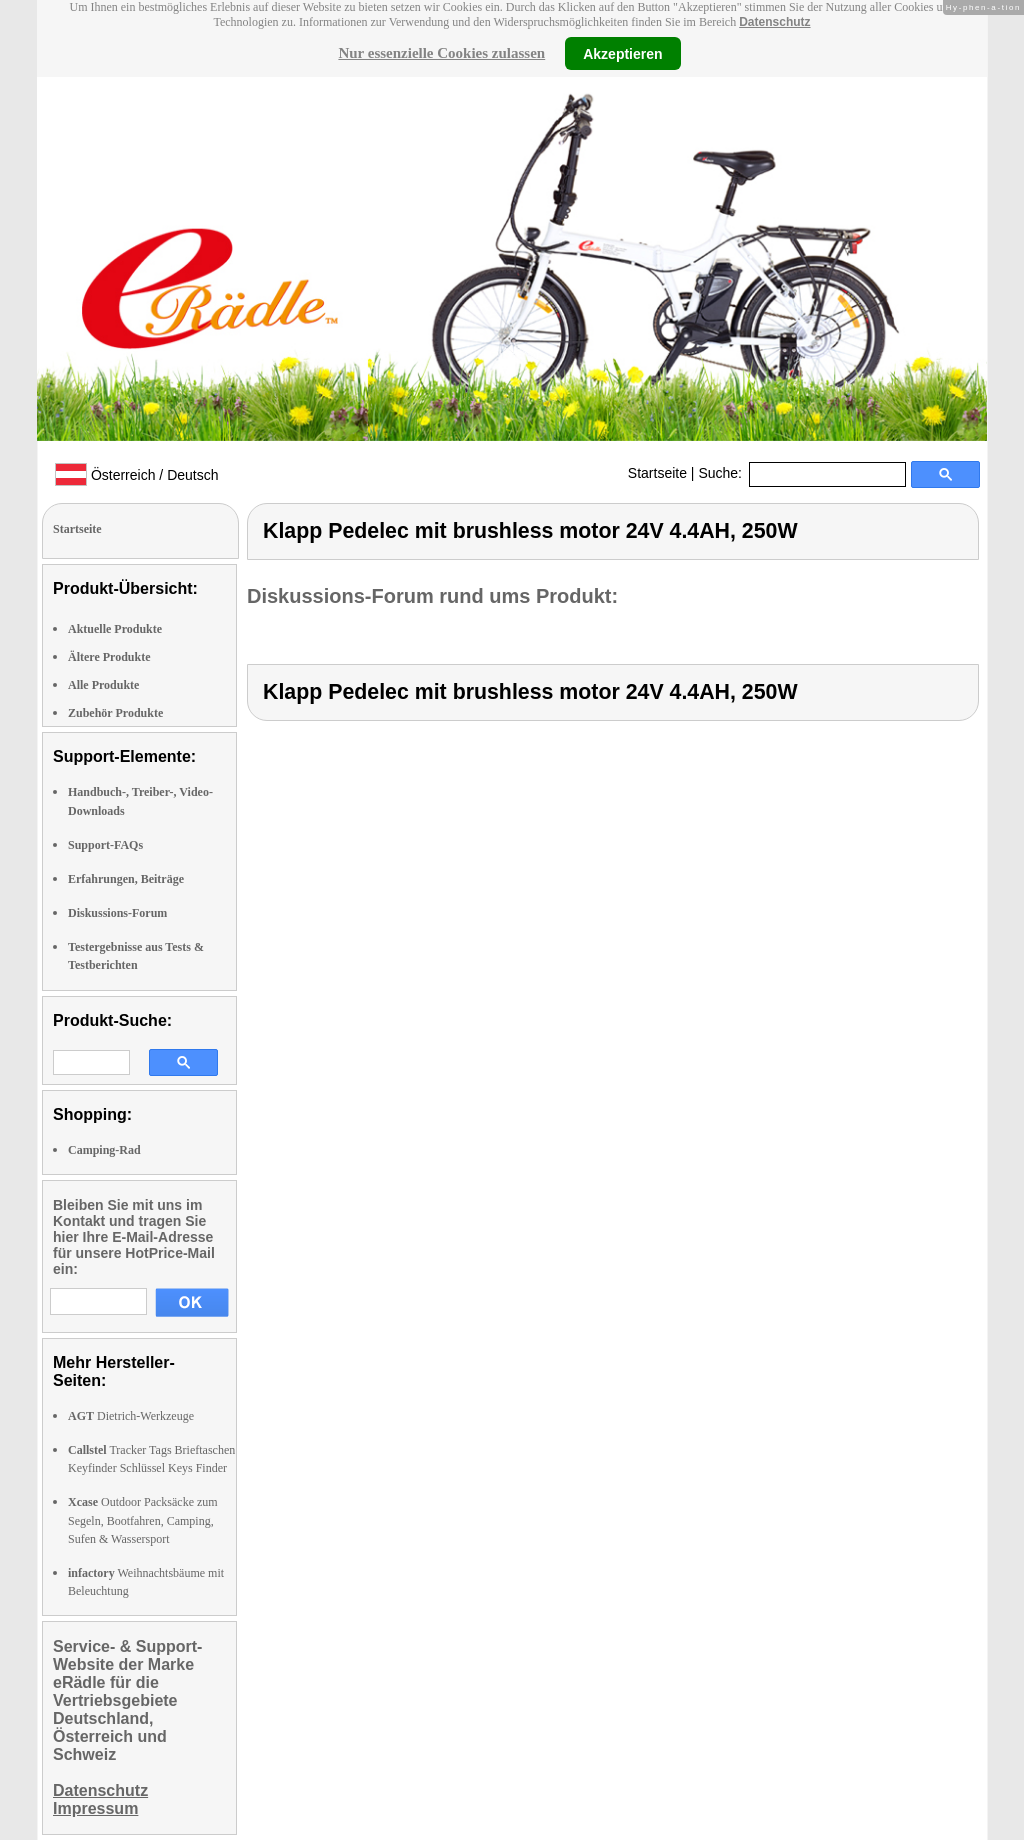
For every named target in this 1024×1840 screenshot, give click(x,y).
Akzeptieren (622, 53)
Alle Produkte (103, 685)
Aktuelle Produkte (115, 629)
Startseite (657, 473)
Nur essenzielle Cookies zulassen (441, 53)
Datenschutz (774, 22)
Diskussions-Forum (117, 913)
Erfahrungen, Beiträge (126, 879)
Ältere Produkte (109, 657)
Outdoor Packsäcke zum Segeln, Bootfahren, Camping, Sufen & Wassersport (143, 1520)
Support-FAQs (105, 845)
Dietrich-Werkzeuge (131, 1416)
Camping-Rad (104, 1150)
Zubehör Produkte (115, 713)
